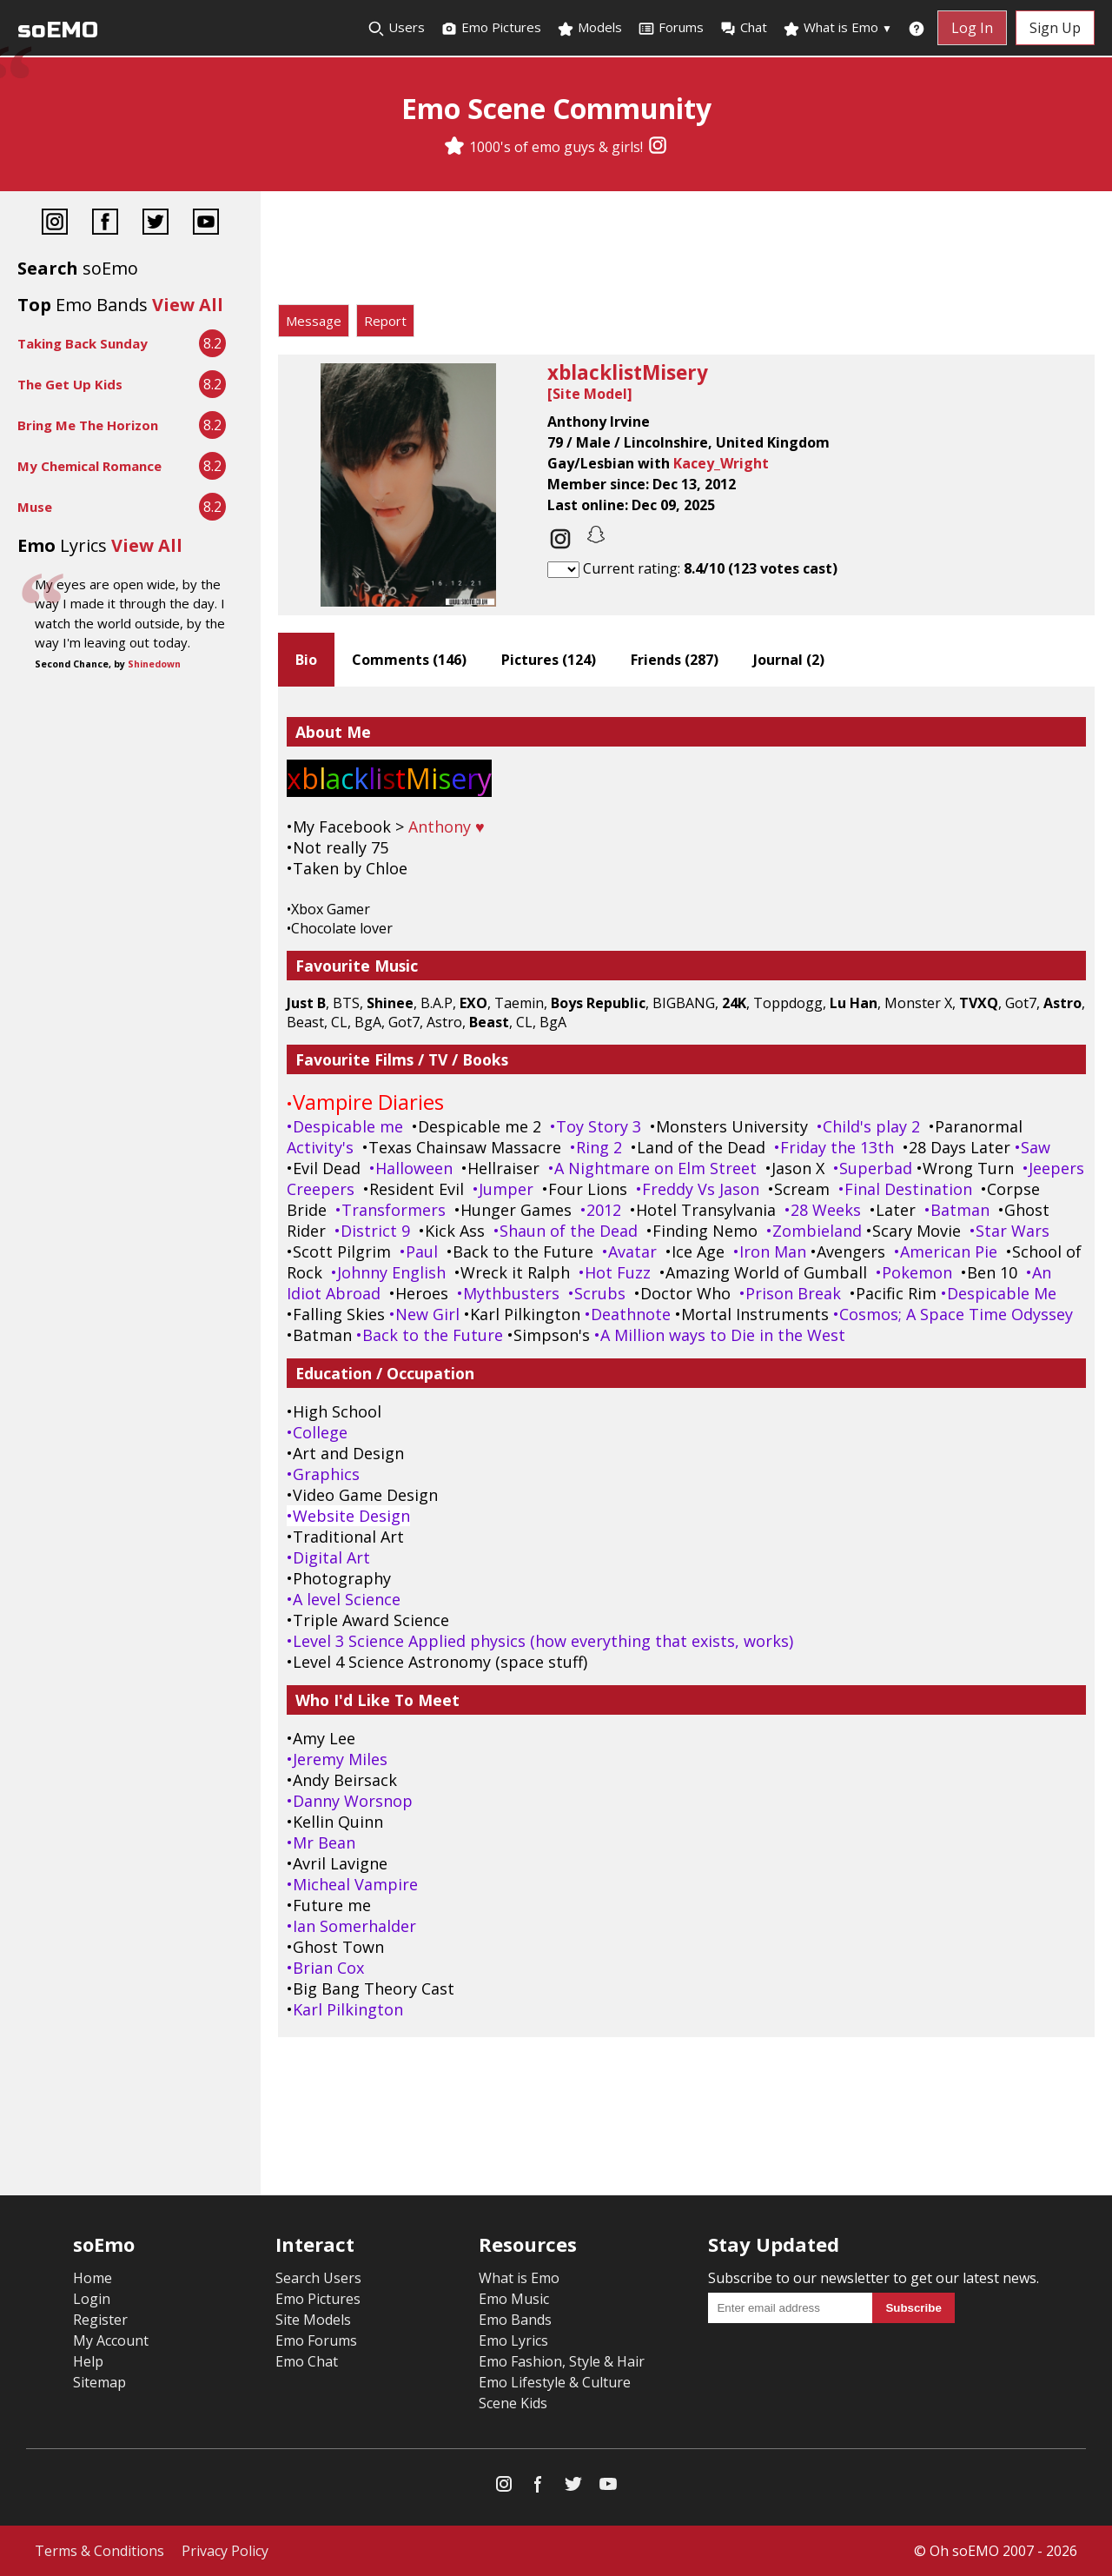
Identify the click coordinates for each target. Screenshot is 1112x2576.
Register (100, 2319)
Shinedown (154, 664)
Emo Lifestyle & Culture (555, 2382)
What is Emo (837, 27)
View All (187, 304)
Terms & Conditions (99, 2550)
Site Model (590, 393)
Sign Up (1055, 27)
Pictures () (548, 659)
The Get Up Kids (69, 384)
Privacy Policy (225, 2550)
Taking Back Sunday (82, 343)
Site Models (313, 2319)
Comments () (409, 659)
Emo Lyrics (513, 2340)
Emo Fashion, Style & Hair (562, 2361)
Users (396, 27)
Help (88, 2361)
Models (589, 27)
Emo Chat (306, 2361)
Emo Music (514, 2298)
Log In (972, 27)
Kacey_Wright (721, 463)
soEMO (57, 30)
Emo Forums (316, 2340)
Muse (34, 506)
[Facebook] (105, 224)
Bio (306, 659)
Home (92, 2277)
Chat (743, 27)
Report (385, 320)
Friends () (674, 659)
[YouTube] (206, 224)
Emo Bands (515, 2319)
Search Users (318, 2277)
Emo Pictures (490, 27)
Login (91, 2298)
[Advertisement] (686, 252)
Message (313, 320)
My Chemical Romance (89, 466)
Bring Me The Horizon (87, 425)
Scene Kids (513, 2403)
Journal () (788, 659)
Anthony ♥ (446, 826)
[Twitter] (155, 224)
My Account (111, 2340)
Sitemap (99, 2382)
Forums (671, 27)
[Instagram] (657, 146)
